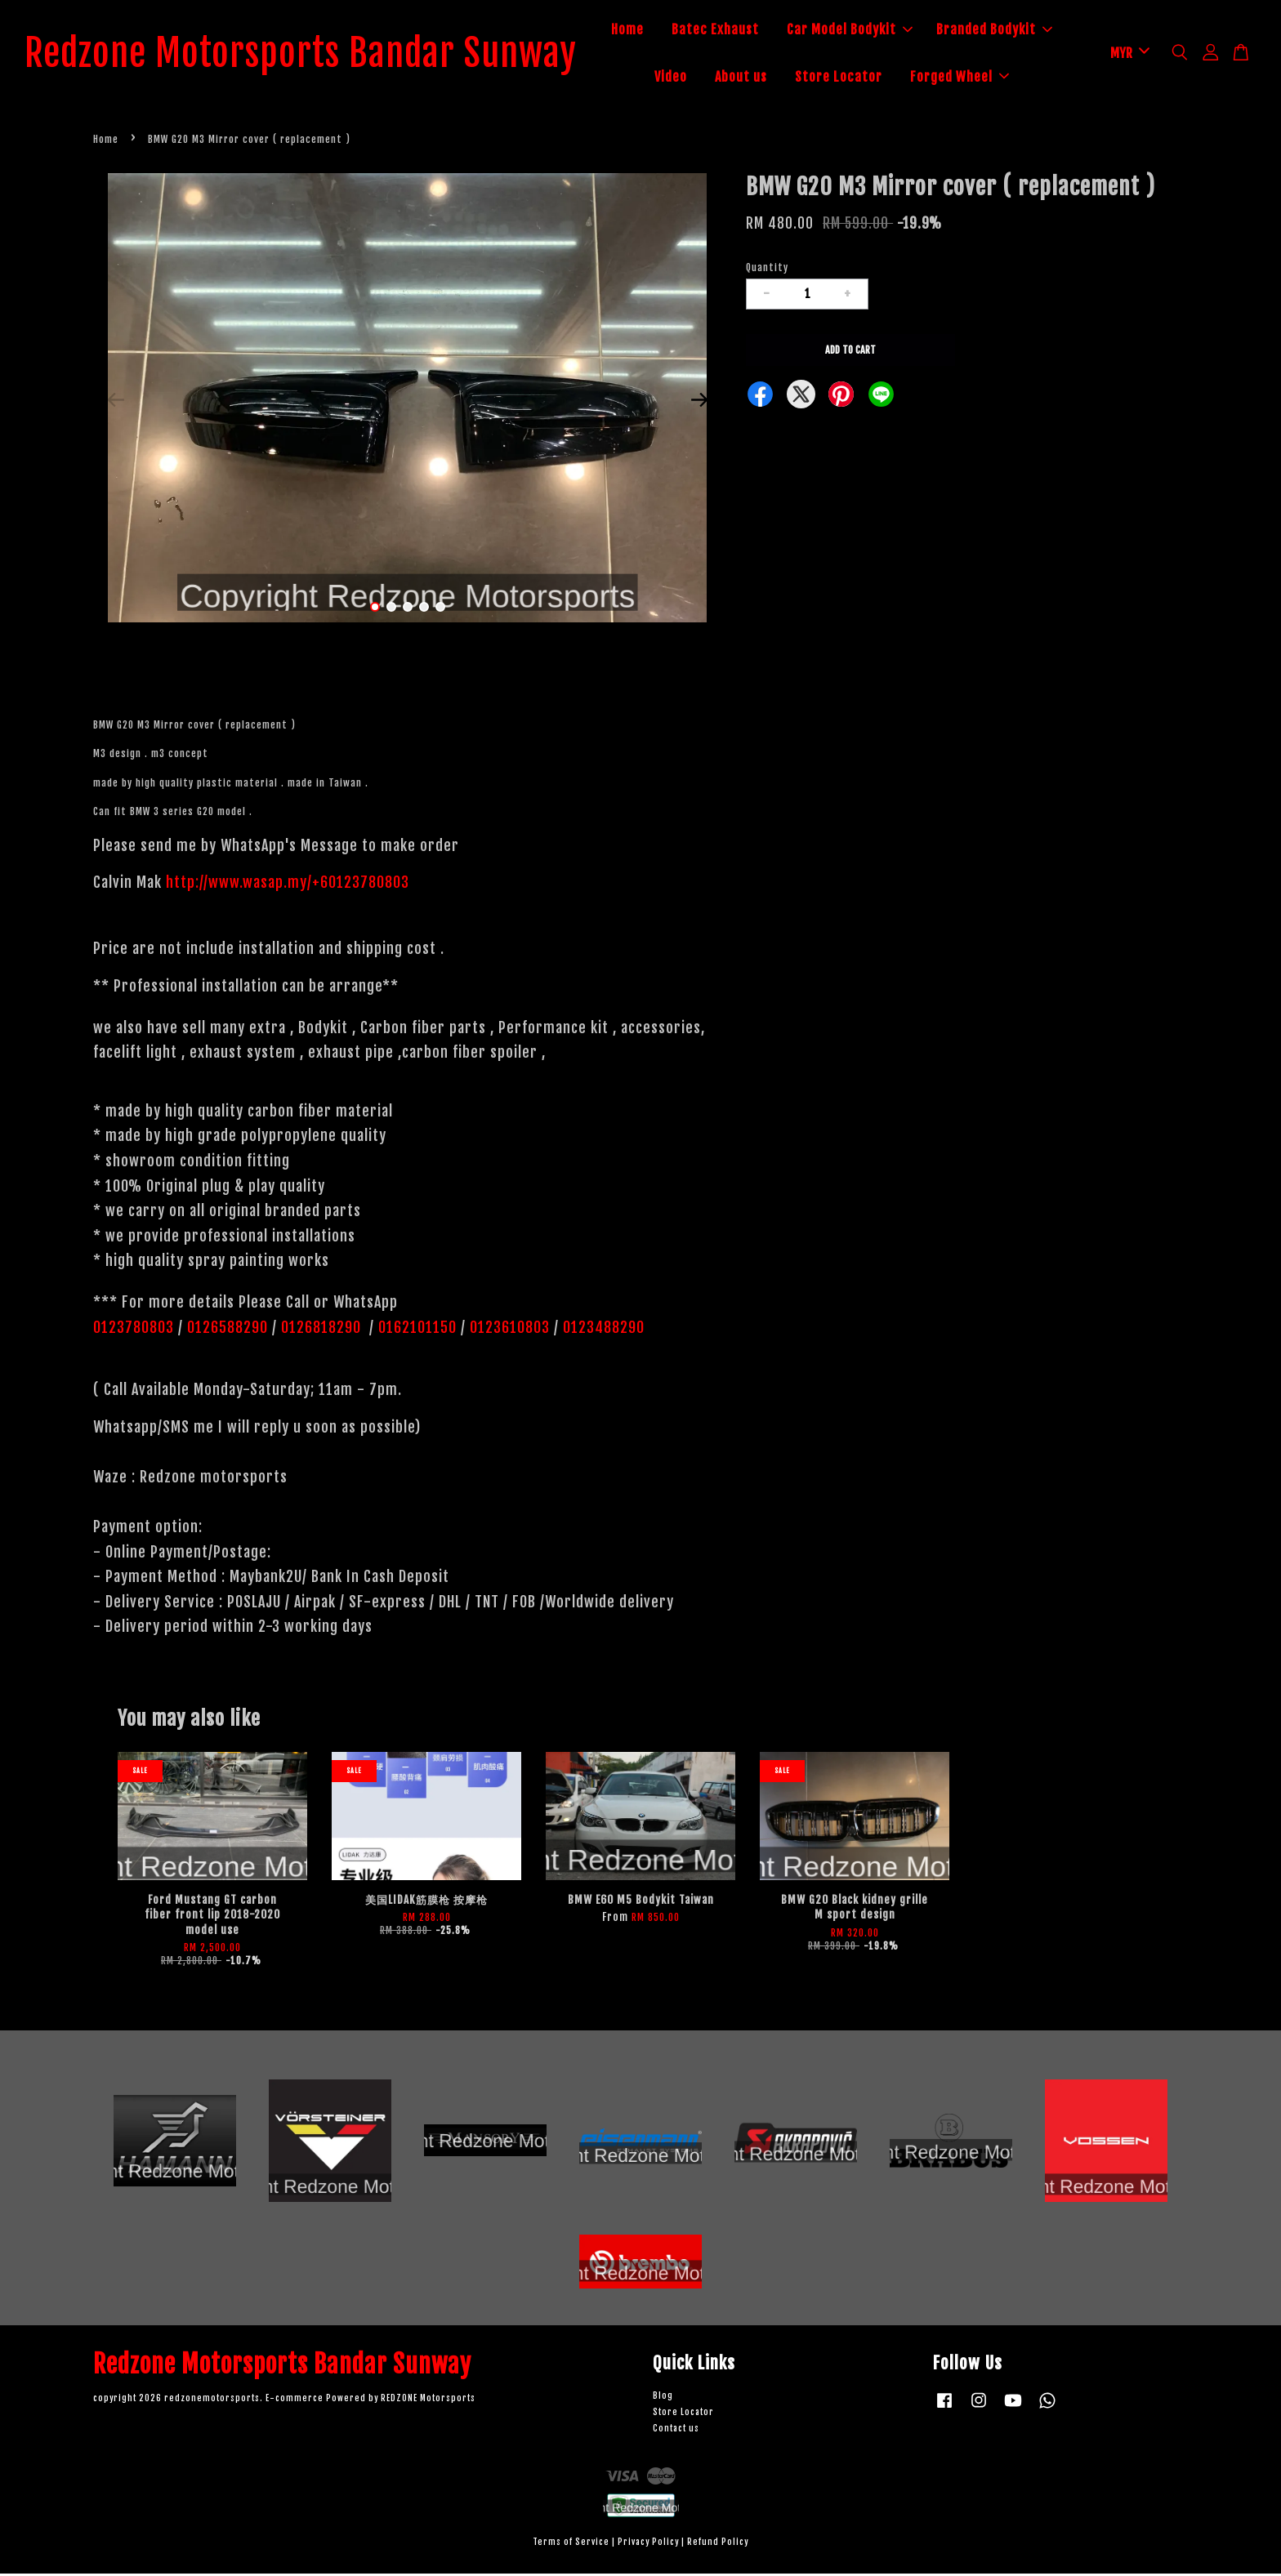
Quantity (767, 270)
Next (699, 402)
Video (688, 77)
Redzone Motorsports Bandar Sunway (318, 54)
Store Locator (855, 77)
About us (758, 77)
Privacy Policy (648, 2544)
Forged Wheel (976, 77)
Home (644, 31)
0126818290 (323, 1330)
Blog (663, 2399)
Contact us (676, 2431)
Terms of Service (571, 2544)
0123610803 (510, 1330)
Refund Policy (717, 2544)
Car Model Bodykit (867, 31)
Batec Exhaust (732, 31)
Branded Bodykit (1011, 31)
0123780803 (135, 1330)
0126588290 (227, 1330)
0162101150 (415, 1330)
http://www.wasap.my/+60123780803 (287, 885)
